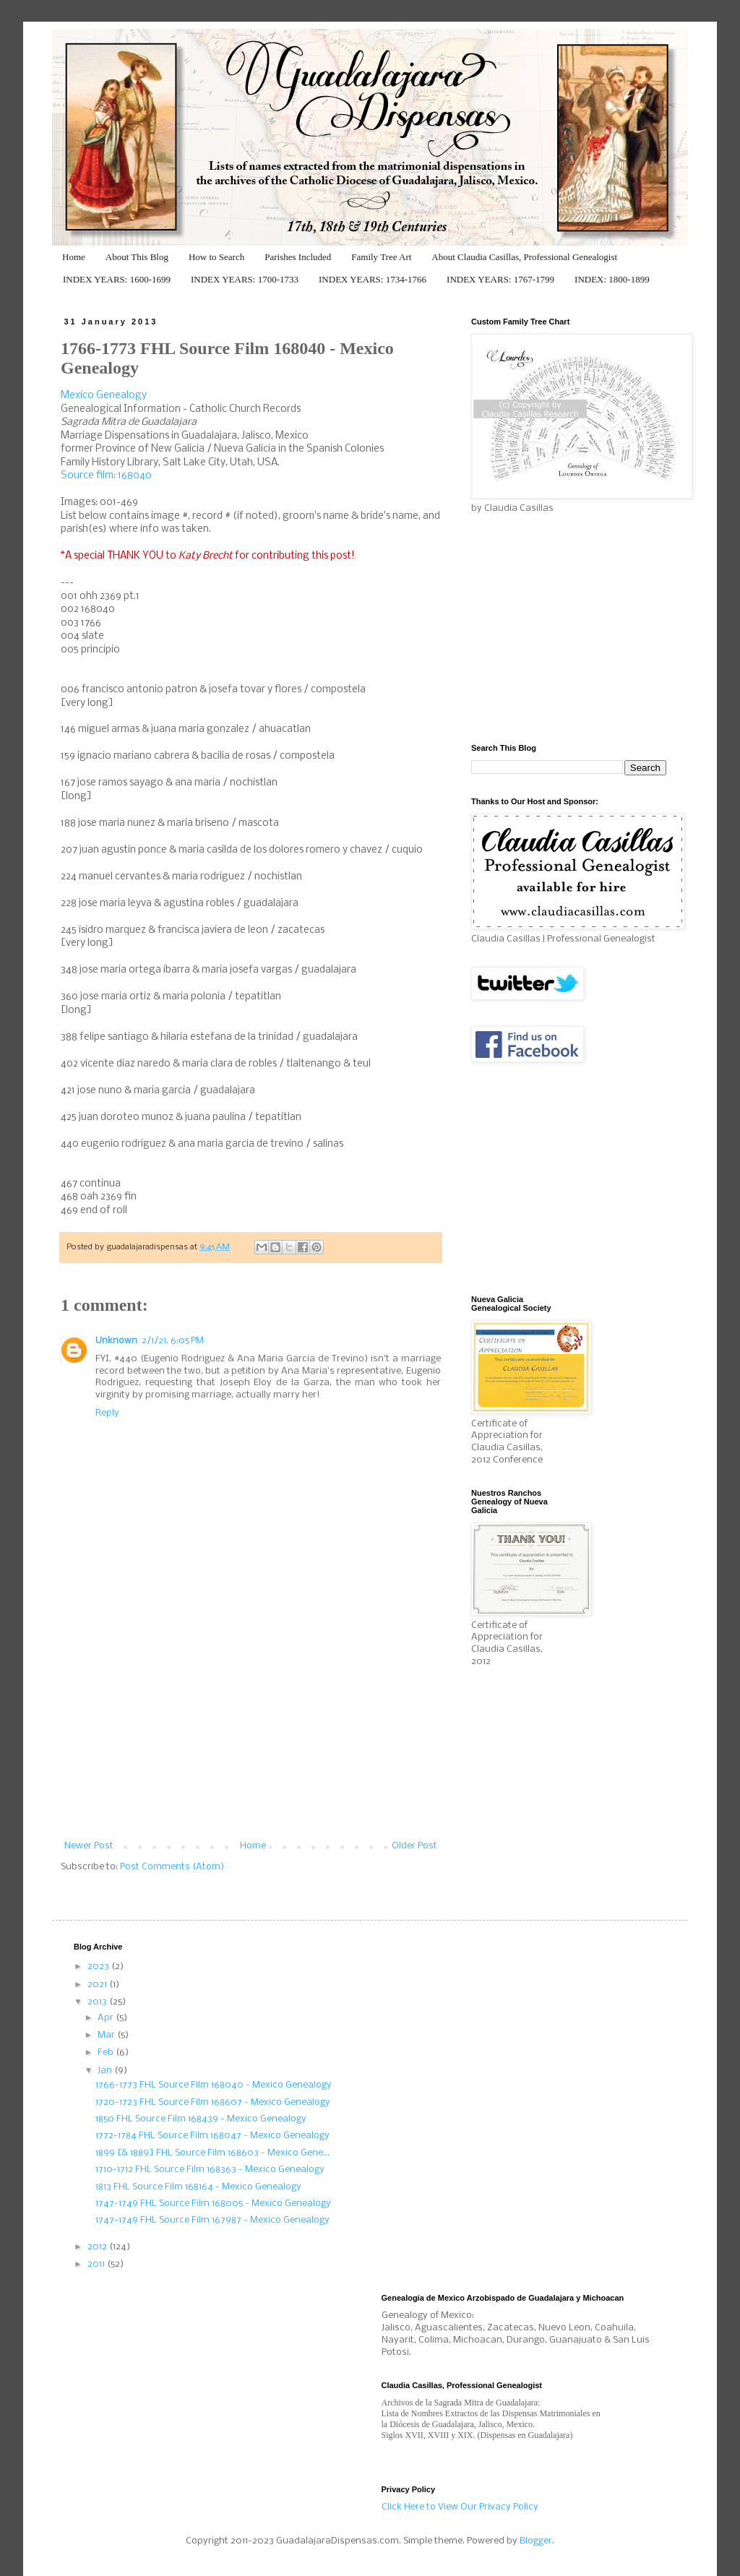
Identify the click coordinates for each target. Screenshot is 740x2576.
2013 (98, 2002)
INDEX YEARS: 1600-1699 (117, 279)
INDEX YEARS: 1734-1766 (372, 279)
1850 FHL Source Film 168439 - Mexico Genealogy (200, 2119)
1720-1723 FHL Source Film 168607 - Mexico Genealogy (212, 2102)
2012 (98, 2247)
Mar (107, 2035)
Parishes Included (297, 256)
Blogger (536, 2541)
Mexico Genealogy (104, 395)
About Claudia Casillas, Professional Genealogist (524, 256)
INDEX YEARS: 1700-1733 (244, 279)
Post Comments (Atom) (172, 1866)
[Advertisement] (250, 1732)
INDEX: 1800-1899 (612, 279)
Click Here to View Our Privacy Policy (460, 2507)
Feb (107, 2052)
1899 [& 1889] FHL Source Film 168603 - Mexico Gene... (212, 2153)
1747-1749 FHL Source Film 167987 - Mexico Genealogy (212, 2220)
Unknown (116, 1340)
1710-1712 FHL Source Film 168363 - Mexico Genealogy (209, 2169)
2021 (98, 1984)
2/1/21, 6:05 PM (173, 1340)
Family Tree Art (381, 256)
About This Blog (137, 256)
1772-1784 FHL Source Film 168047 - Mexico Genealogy (212, 2135)
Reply (107, 1413)
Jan (106, 2070)
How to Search (216, 256)
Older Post (414, 1846)
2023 (99, 1966)
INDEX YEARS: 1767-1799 (500, 279)
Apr (107, 2018)
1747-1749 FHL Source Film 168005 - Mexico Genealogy (213, 2203)
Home (73, 256)
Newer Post (88, 1846)
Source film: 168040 (106, 475)
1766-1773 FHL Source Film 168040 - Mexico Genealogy (213, 2085)
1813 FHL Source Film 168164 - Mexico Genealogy (198, 2187)
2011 (97, 2264)
